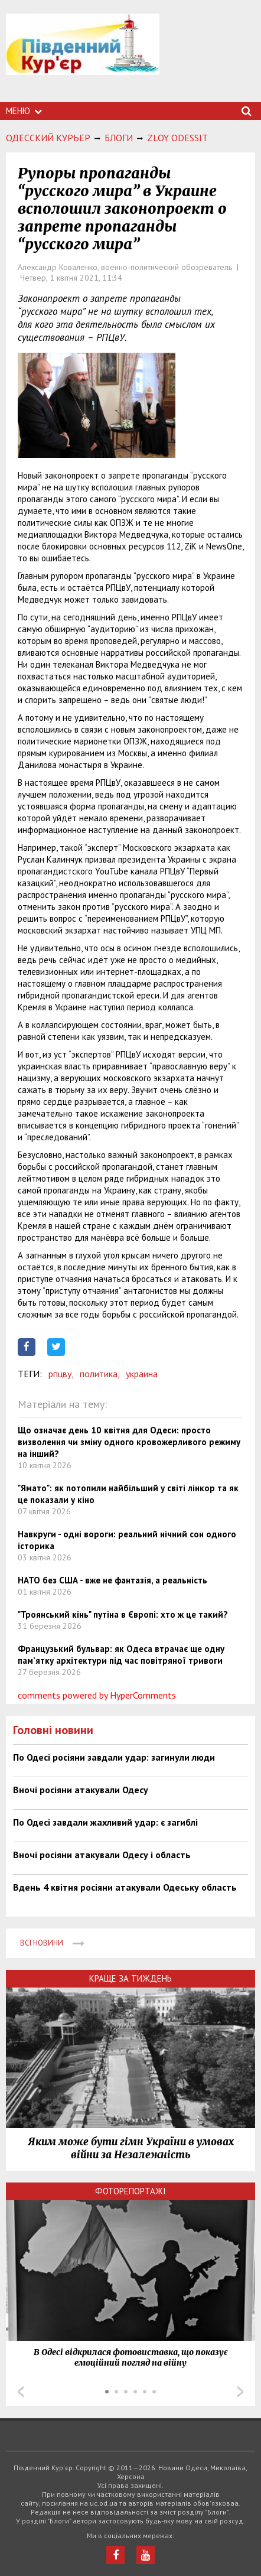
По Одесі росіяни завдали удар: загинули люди (114, 1757)
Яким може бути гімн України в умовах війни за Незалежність (131, 2148)
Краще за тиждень (130, 1978)
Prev (21, 2392)
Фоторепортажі (130, 2191)
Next (240, 2392)
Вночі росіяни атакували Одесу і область (102, 1855)
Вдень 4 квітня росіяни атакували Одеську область (125, 1887)
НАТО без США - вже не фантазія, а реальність (112, 1580)
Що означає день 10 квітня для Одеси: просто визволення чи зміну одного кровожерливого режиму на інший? (129, 1441)
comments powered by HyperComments (97, 1695)
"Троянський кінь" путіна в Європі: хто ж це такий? (123, 1614)
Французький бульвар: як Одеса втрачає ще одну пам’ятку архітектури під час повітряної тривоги (121, 1654)
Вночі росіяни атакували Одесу (80, 1790)
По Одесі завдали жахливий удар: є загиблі (105, 1822)
